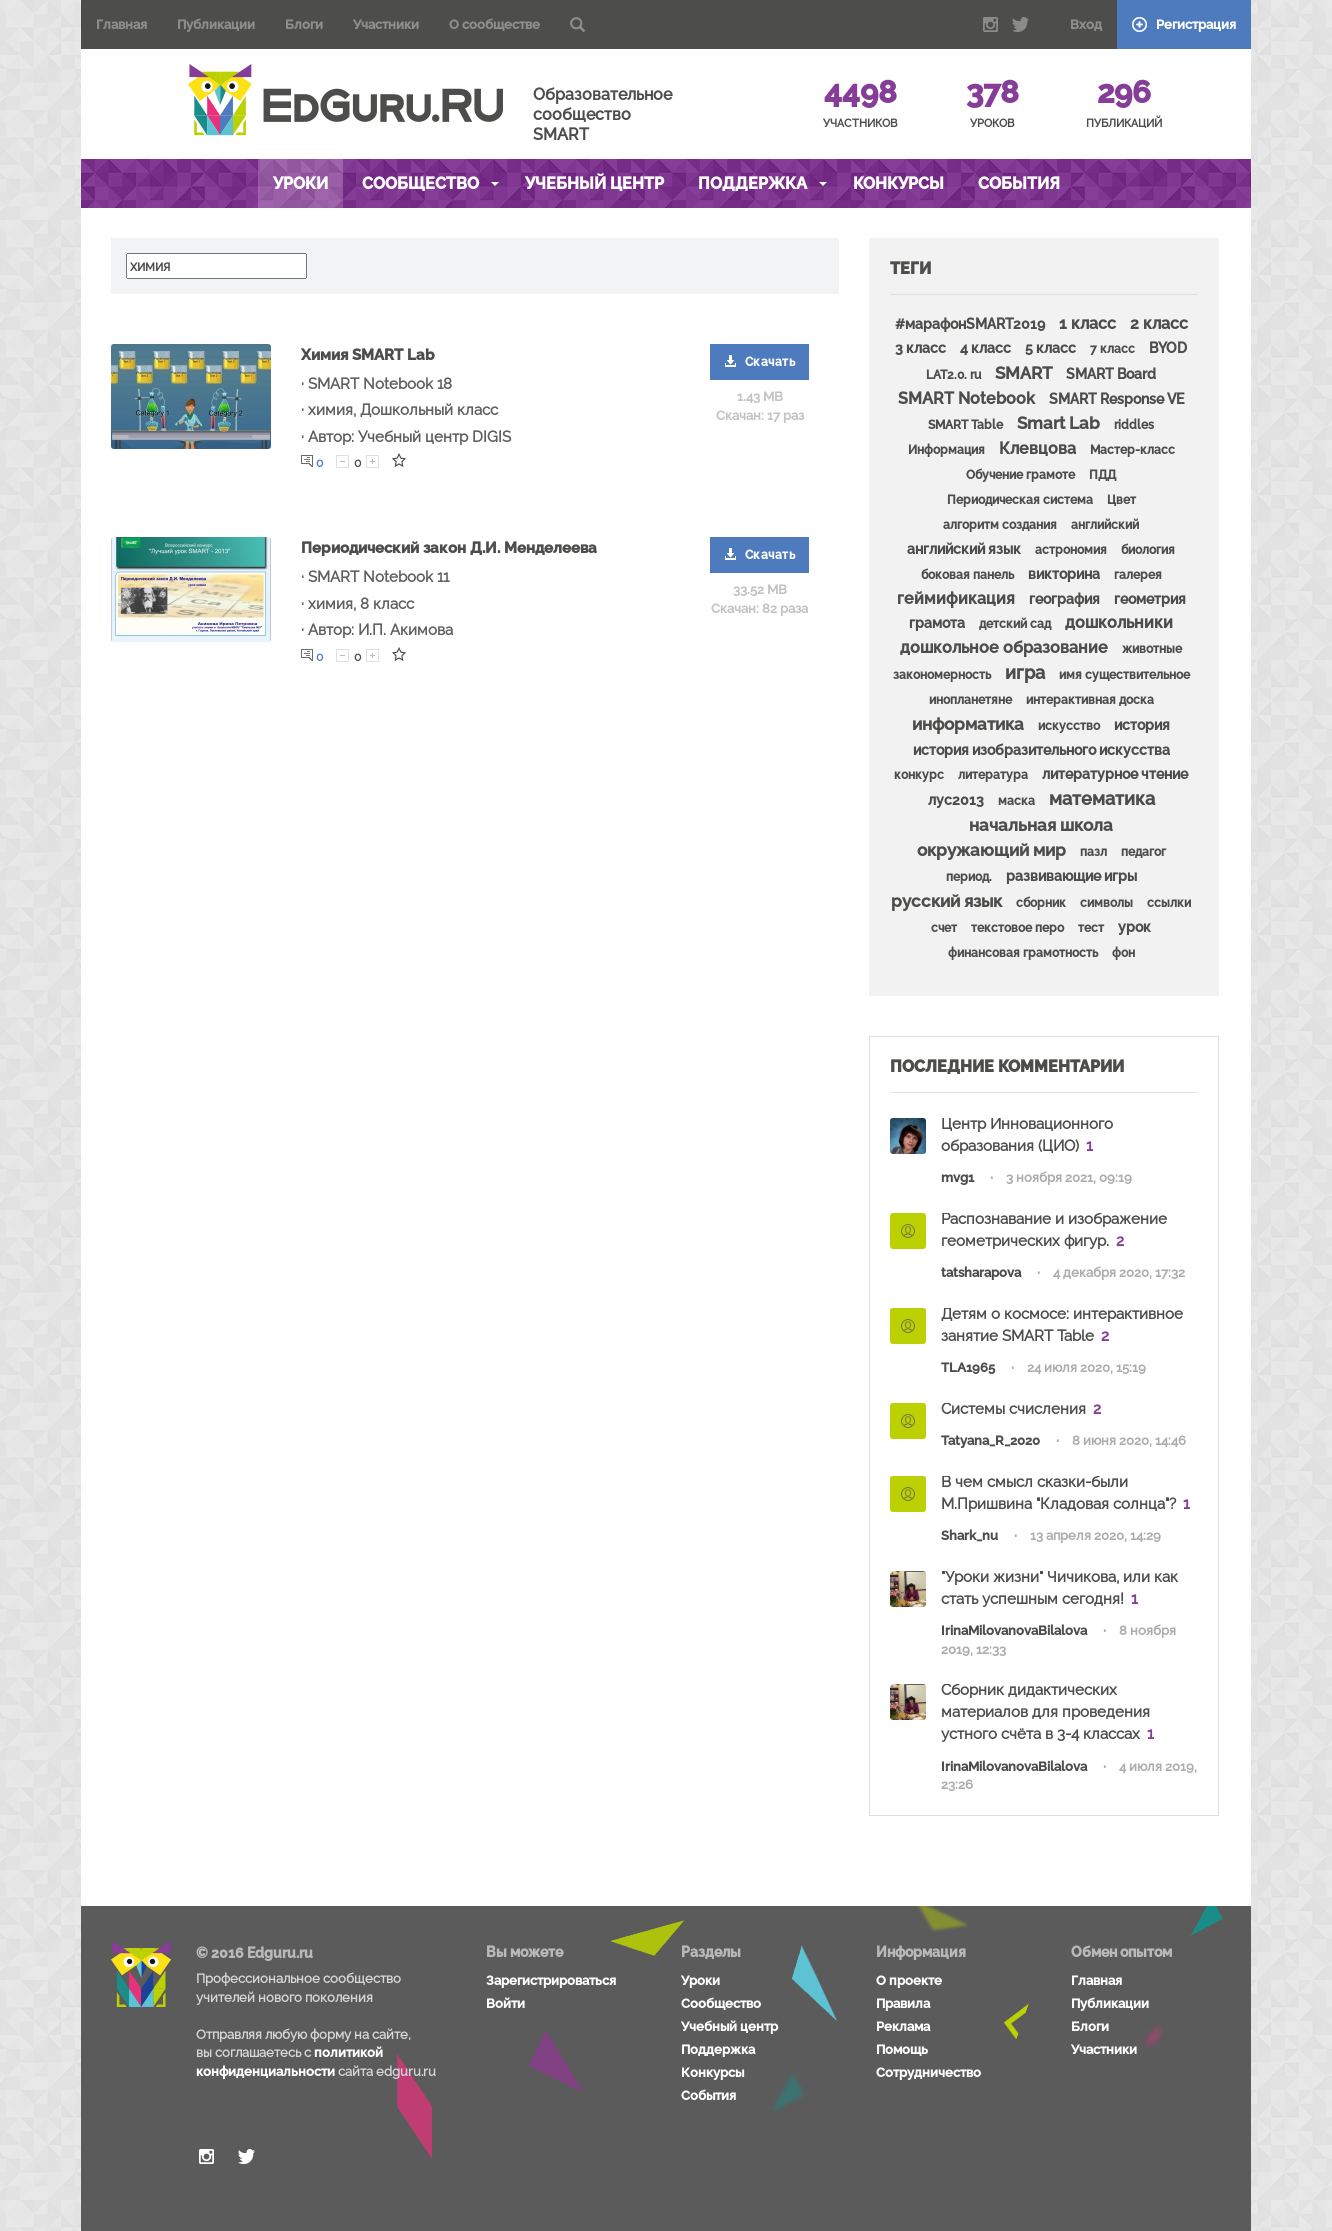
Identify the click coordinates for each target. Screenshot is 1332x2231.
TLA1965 (968, 1367)
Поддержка (762, 183)
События (1019, 183)
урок (1134, 927)
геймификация (956, 598)
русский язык (946, 901)
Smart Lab (1058, 423)
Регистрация (1184, 24)
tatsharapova (981, 1272)
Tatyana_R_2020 (990, 1440)
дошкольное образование (1004, 647)
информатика (968, 724)
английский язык (964, 549)
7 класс (1112, 349)
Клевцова (1037, 448)
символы (1106, 903)
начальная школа (1041, 825)
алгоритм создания (1000, 525)
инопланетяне (970, 700)
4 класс (985, 348)
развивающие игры (1071, 876)
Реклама (903, 2026)
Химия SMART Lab (368, 355)
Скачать (760, 362)
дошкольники (1119, 622)
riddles (1134, 425)
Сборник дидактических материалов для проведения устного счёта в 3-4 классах (1045, 1712)
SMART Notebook (966, 398)
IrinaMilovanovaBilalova (1014, 1630)
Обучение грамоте (1020, 475)
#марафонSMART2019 (970, 324)
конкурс (919, 775)
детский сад (1015, 624)
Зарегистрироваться (551, 1980)
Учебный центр (594, 183)
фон (1123, 953)
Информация (946, 450)
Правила (903, 2003)
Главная (121, 24)
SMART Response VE (1116, 399)
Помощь (902, 2049)
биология (1148, 550)
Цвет (1121, 500)
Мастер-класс (1132, 450)
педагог (1143, 852)
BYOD (1168, 348)
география (1064, 599)
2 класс (1159, 323)
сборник (1041, 903)
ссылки (1169, 903)
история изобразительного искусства (1041, 750)
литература (993, 775)
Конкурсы (898, 183)
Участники (386, 24)
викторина (1064, 574)
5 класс (1050, 348)
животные (1152, 649)
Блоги (304, 24)
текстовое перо (1017, 928)
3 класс (920, 348)
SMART (1023, 373)
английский (1105, 525)
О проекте (909, 1980)
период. (969, 877)
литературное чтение (1115, 774)
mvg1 (957, 1177)
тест (1091, 928)
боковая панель (967, 575)
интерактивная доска (1090, 700)
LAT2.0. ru (953, 375)
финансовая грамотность (1023, 953)
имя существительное (1124, 675)
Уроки (300, 183)
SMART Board (1111, 374)
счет (944, 928)
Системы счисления (1013, 1409)
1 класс (1087, 323)
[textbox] (216, 266)
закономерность (942, 675)
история (1142, 725)
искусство (1069, 726)
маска (1016, 801)
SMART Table (965, 425)
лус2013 (956, 800)
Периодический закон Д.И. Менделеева (449, 548)
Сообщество (430, 183)
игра (1025, 672)
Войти (505, 2003)
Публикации (216, 24)
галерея (1138, 575)
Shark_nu (969, 1535)
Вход (1086, 24)
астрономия (1071, 550)
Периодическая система (1020, 500)
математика (1102, 798)
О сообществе (494, 24)
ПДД (1102, 475)
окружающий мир (991, 850)
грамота (937, 623)
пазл (1093, 852)
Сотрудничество (928, 2072)
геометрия (1150, 599)
